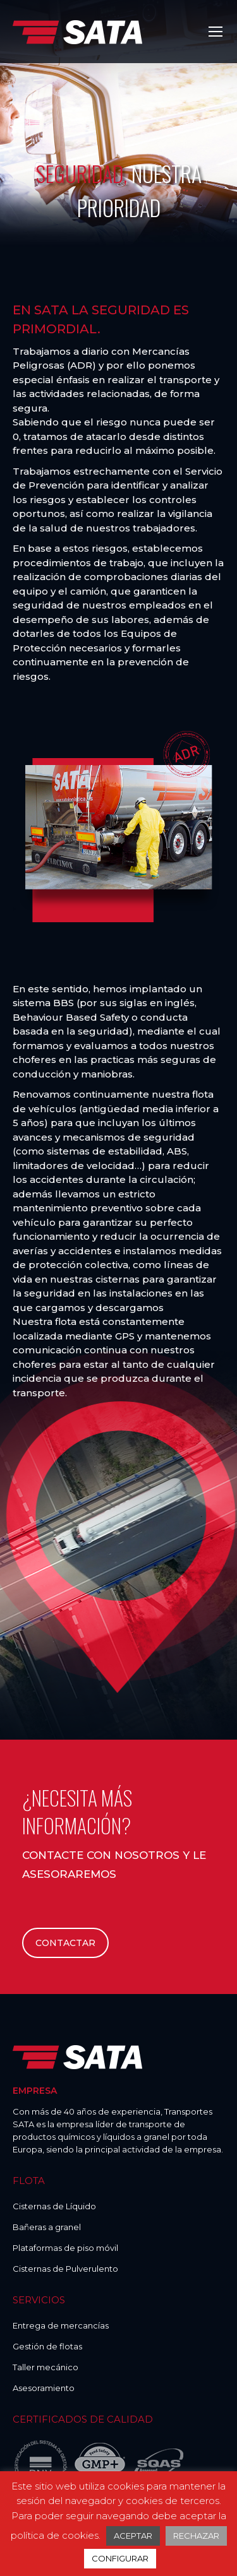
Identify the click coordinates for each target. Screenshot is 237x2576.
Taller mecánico (45, 2367)
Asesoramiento (44, 2388)
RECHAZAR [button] (196, 2536)
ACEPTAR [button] (133, 2536)
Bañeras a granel (47, 2227)
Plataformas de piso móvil (65, 2248)
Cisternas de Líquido (54, 2206)
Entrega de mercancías (61, 2325)
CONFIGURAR (120, 2558)
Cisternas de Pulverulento (65, 2269)
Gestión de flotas (47, 2346)
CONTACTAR (65, 1943)
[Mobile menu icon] (215, 31)
